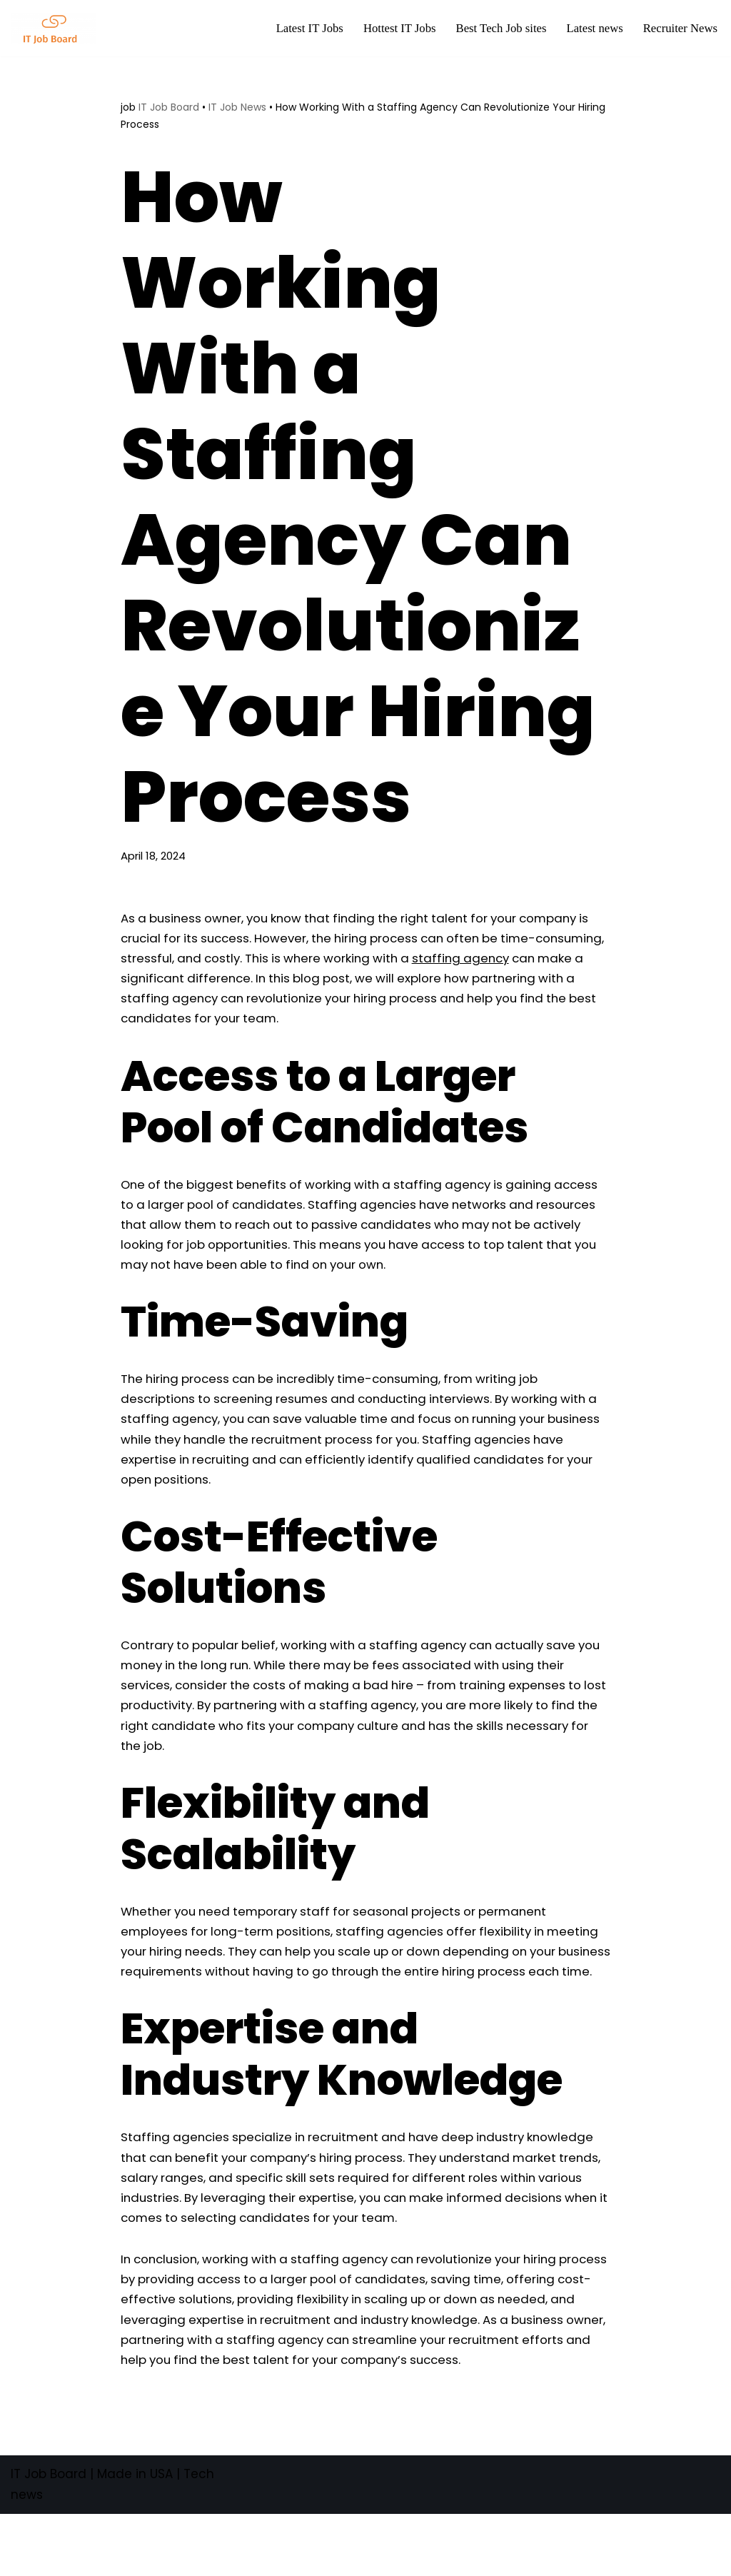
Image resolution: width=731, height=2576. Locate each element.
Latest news (593, 29)
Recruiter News (679, 29)
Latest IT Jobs (303, 29)
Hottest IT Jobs (395, 29)
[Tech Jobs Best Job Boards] (57, 28)
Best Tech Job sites (498, 29)
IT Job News (237, 107)
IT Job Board (168, 107)
